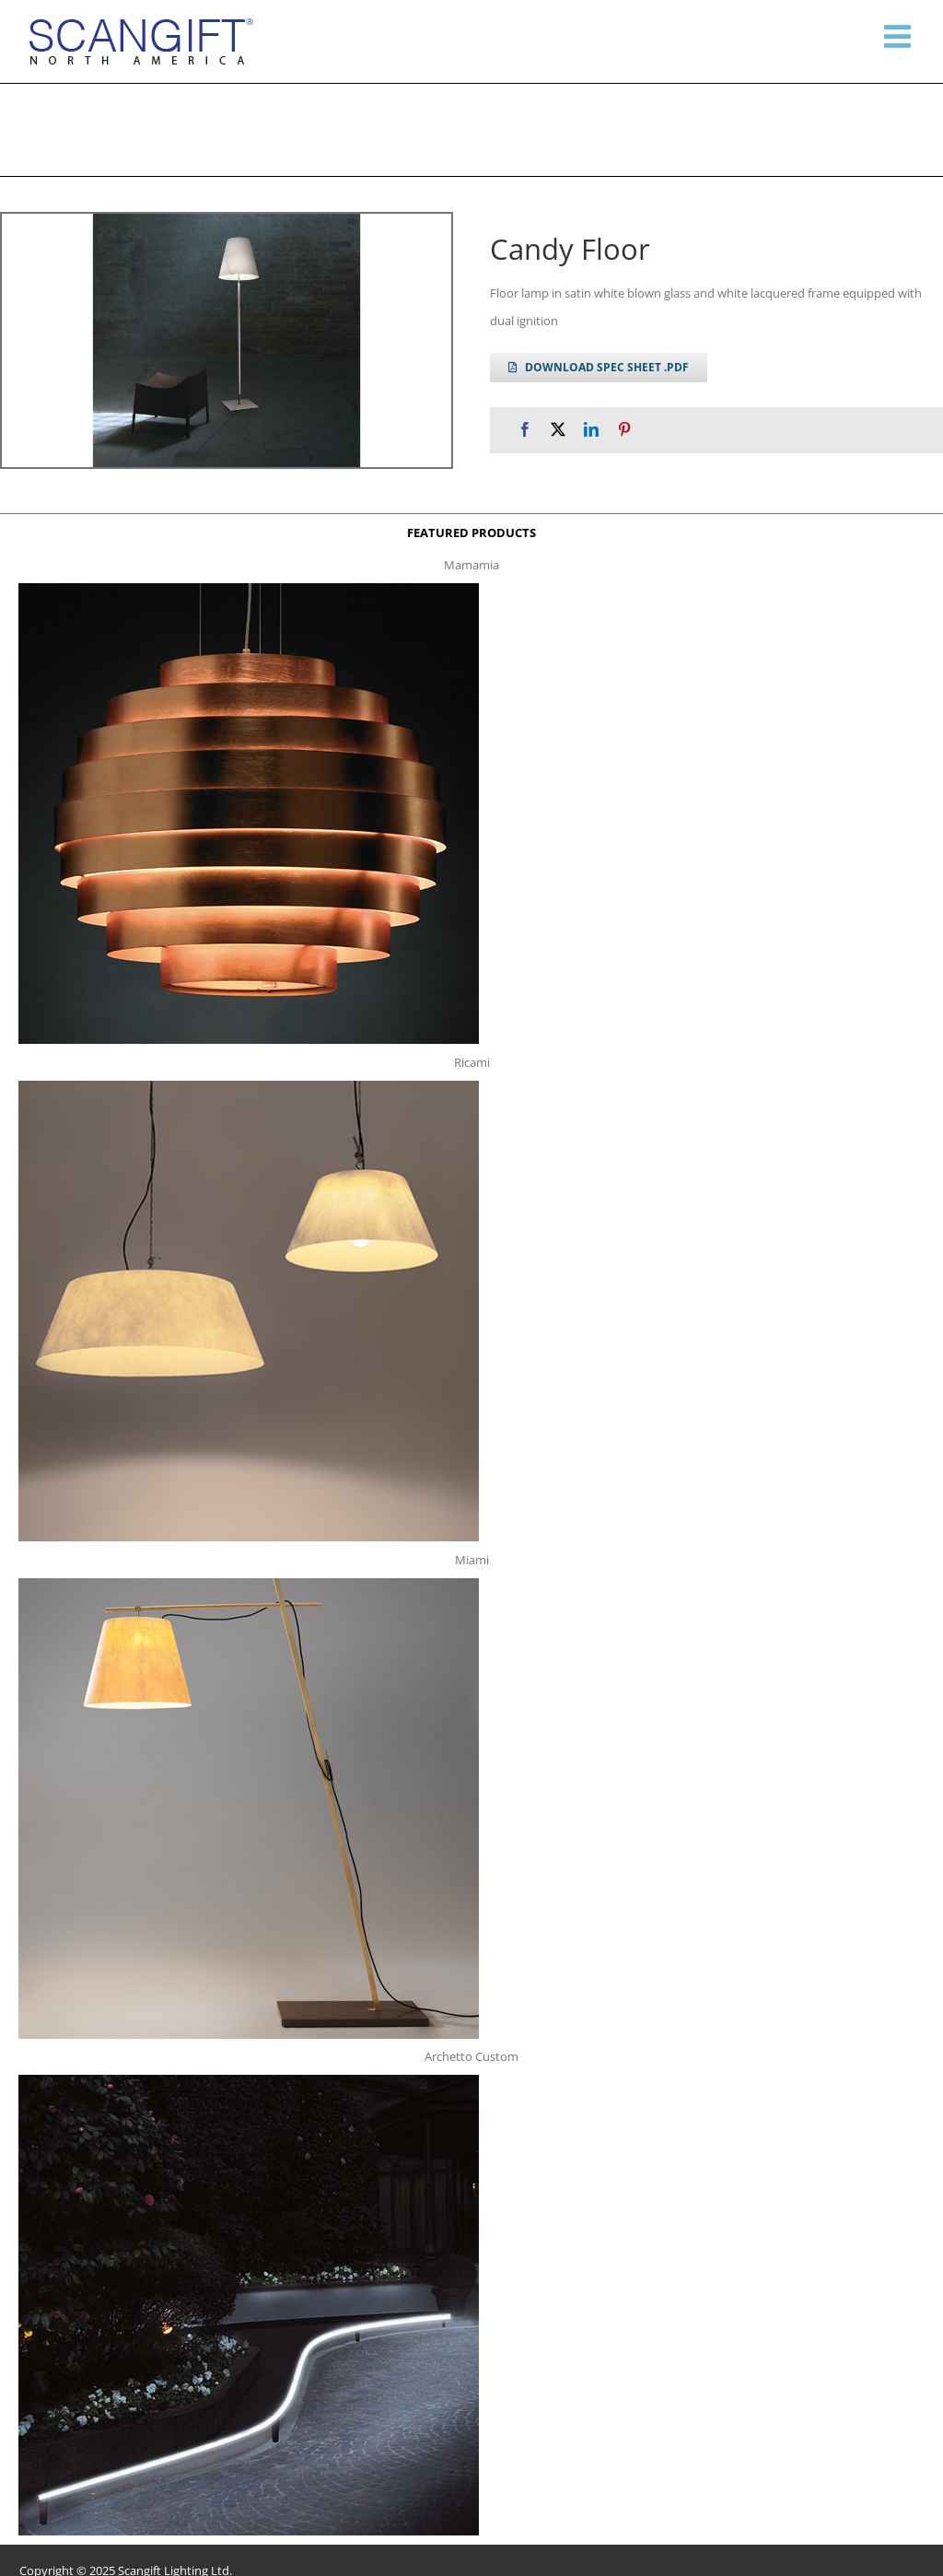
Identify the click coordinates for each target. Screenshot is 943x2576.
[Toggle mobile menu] (899, 36)
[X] (558, 430)
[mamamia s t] (248, 588)
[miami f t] (248, 1583)
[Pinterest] (624, 430)
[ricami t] (248, 1086)
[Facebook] (524, 430)
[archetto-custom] (248, 2080)
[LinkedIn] (591, 430)
